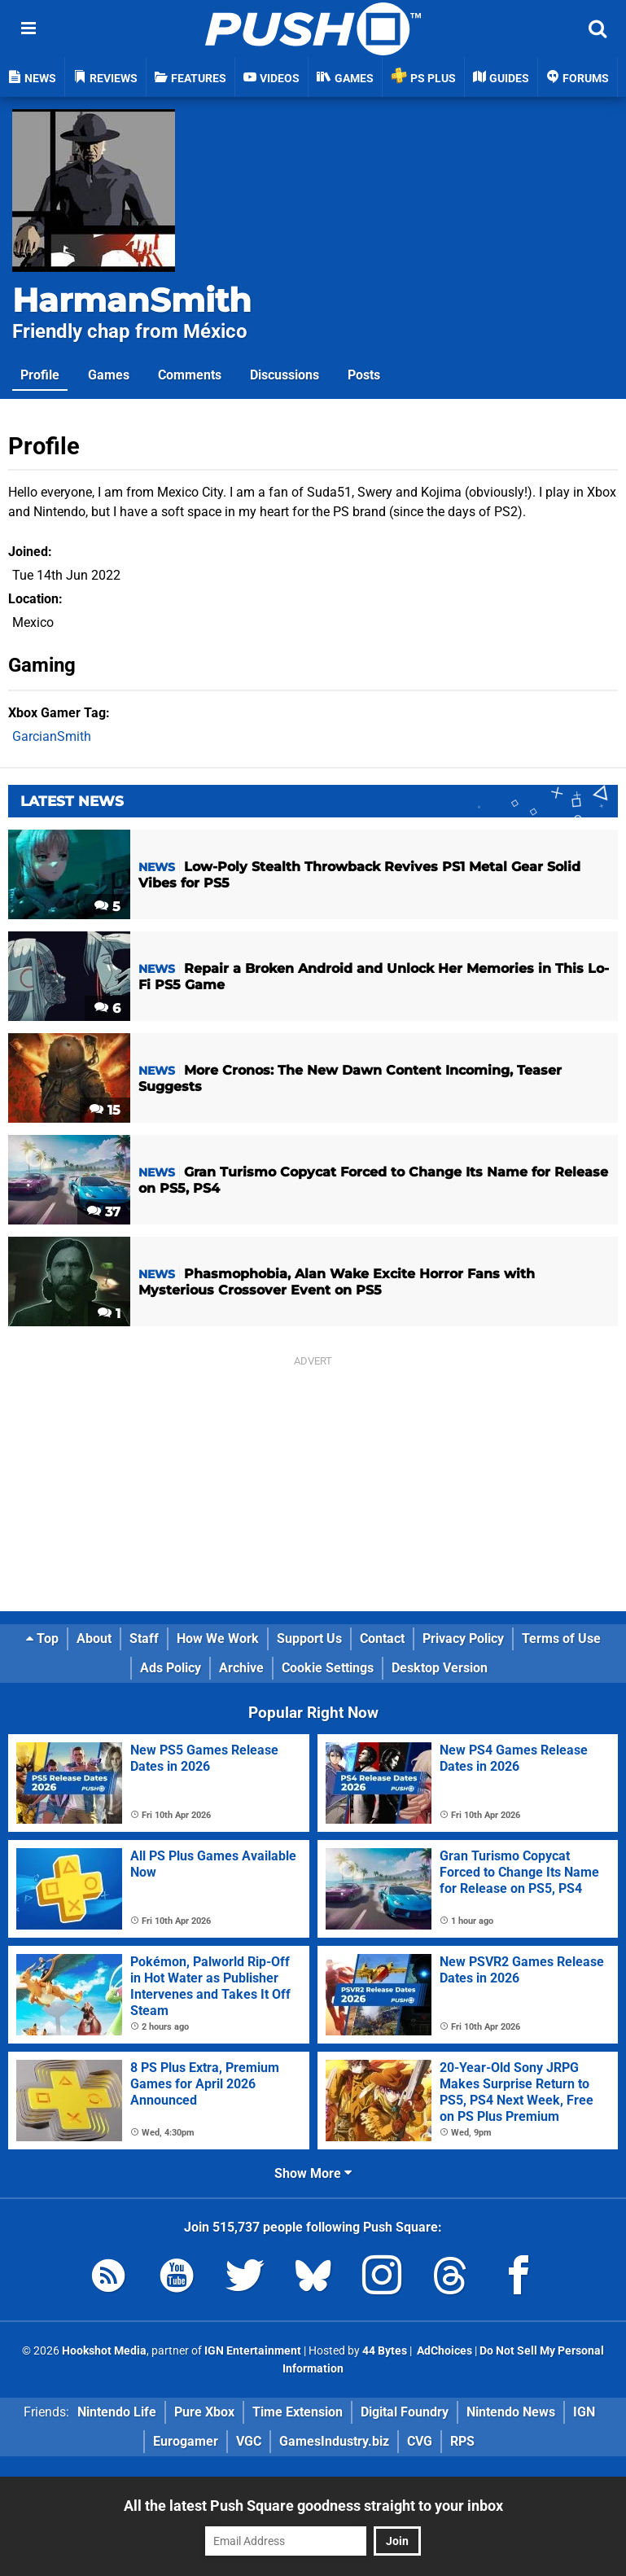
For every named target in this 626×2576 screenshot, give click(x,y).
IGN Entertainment (252, 2351)
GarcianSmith (51, 736)
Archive (241, 1668)
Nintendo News (510, 2412)
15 (105, 1110)
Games (108, 375)
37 (103, 1212)
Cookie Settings (328, 1668)
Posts (364, 375)
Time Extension (297, 2412)
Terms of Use (561, 1638)
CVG (419, 2441)
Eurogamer (185, 2441)
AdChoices (443, 2351)
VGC (248, 2441)
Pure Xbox (204, 2412)
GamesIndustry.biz (334, 2441)
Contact (382, 1638)
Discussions (284, 375)
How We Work (218, 1638)
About (94, 1638)
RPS (462, 2441)
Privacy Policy (463, 1638)
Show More (313, 2173)
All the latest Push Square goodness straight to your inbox (313, 2505)
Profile (39, 375)
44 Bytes (384, 2351)
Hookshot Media (104, 2351)
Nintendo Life (116, 2412)
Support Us (309, 1638)
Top (42, 1638)
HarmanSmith (132, 300)
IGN (584, 2412)
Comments (189, 375)
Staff (144, 1638)
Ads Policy (170, 1668)
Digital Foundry (405, 2412)
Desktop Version (440, 1668)
